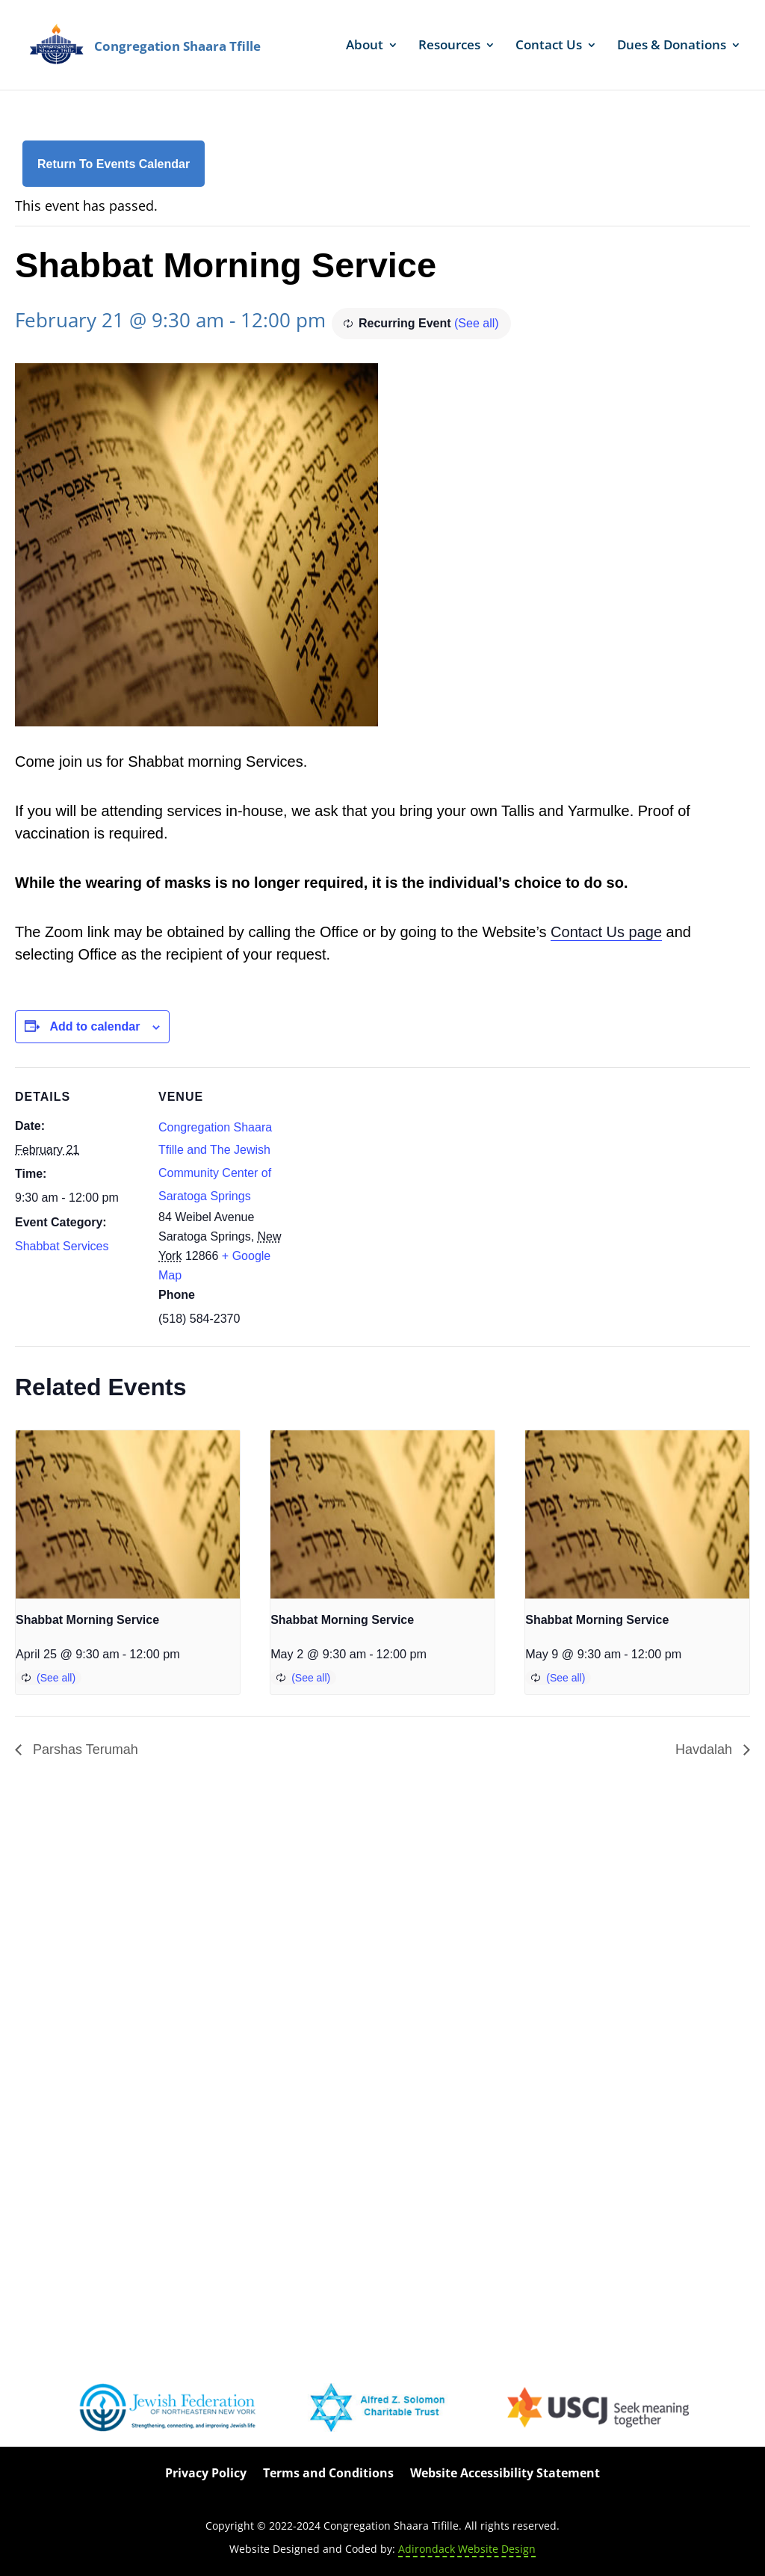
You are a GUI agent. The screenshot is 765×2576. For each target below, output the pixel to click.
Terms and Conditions (328, 2474)
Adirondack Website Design (467, 2549)
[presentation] (128, 1514)
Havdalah (705, 1749)
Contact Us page (606, 932)
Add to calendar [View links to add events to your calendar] (94, 1026)
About (364, 46)
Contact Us (548, 46)
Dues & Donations (671, 46)
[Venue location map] (380, 1171)
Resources (449, 46)
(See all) (476, 323)
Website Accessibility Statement (505, 2474)
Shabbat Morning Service (87, 1619)
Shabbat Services (61, 1246)
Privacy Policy (206, 2474)
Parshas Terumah (83, 1749)
